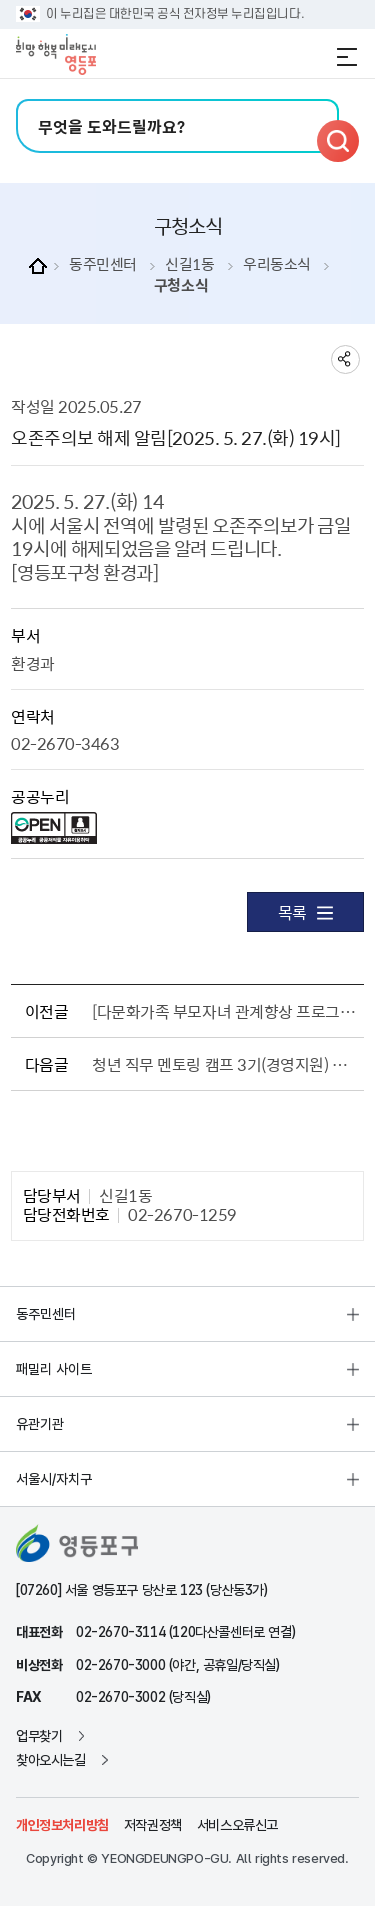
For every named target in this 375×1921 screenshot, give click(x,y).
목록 (305, 912)
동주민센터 (103, 264)
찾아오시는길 (51, 1760)
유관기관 (40, 1424)
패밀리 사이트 (54, 1369)
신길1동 (189, 264)
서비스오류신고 (237, 1825)
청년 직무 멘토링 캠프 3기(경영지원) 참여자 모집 (224, 1064)
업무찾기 (39, 1736)
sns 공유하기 (345, 359)
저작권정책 (153, 1825)
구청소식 (181, 285)
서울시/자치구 (54, 1479)
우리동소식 (277, 264)
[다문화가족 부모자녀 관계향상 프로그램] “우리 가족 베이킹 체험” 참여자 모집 (224, 1011)
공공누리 (40, 796)
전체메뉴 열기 (347, 57)
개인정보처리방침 (62, 1825)
